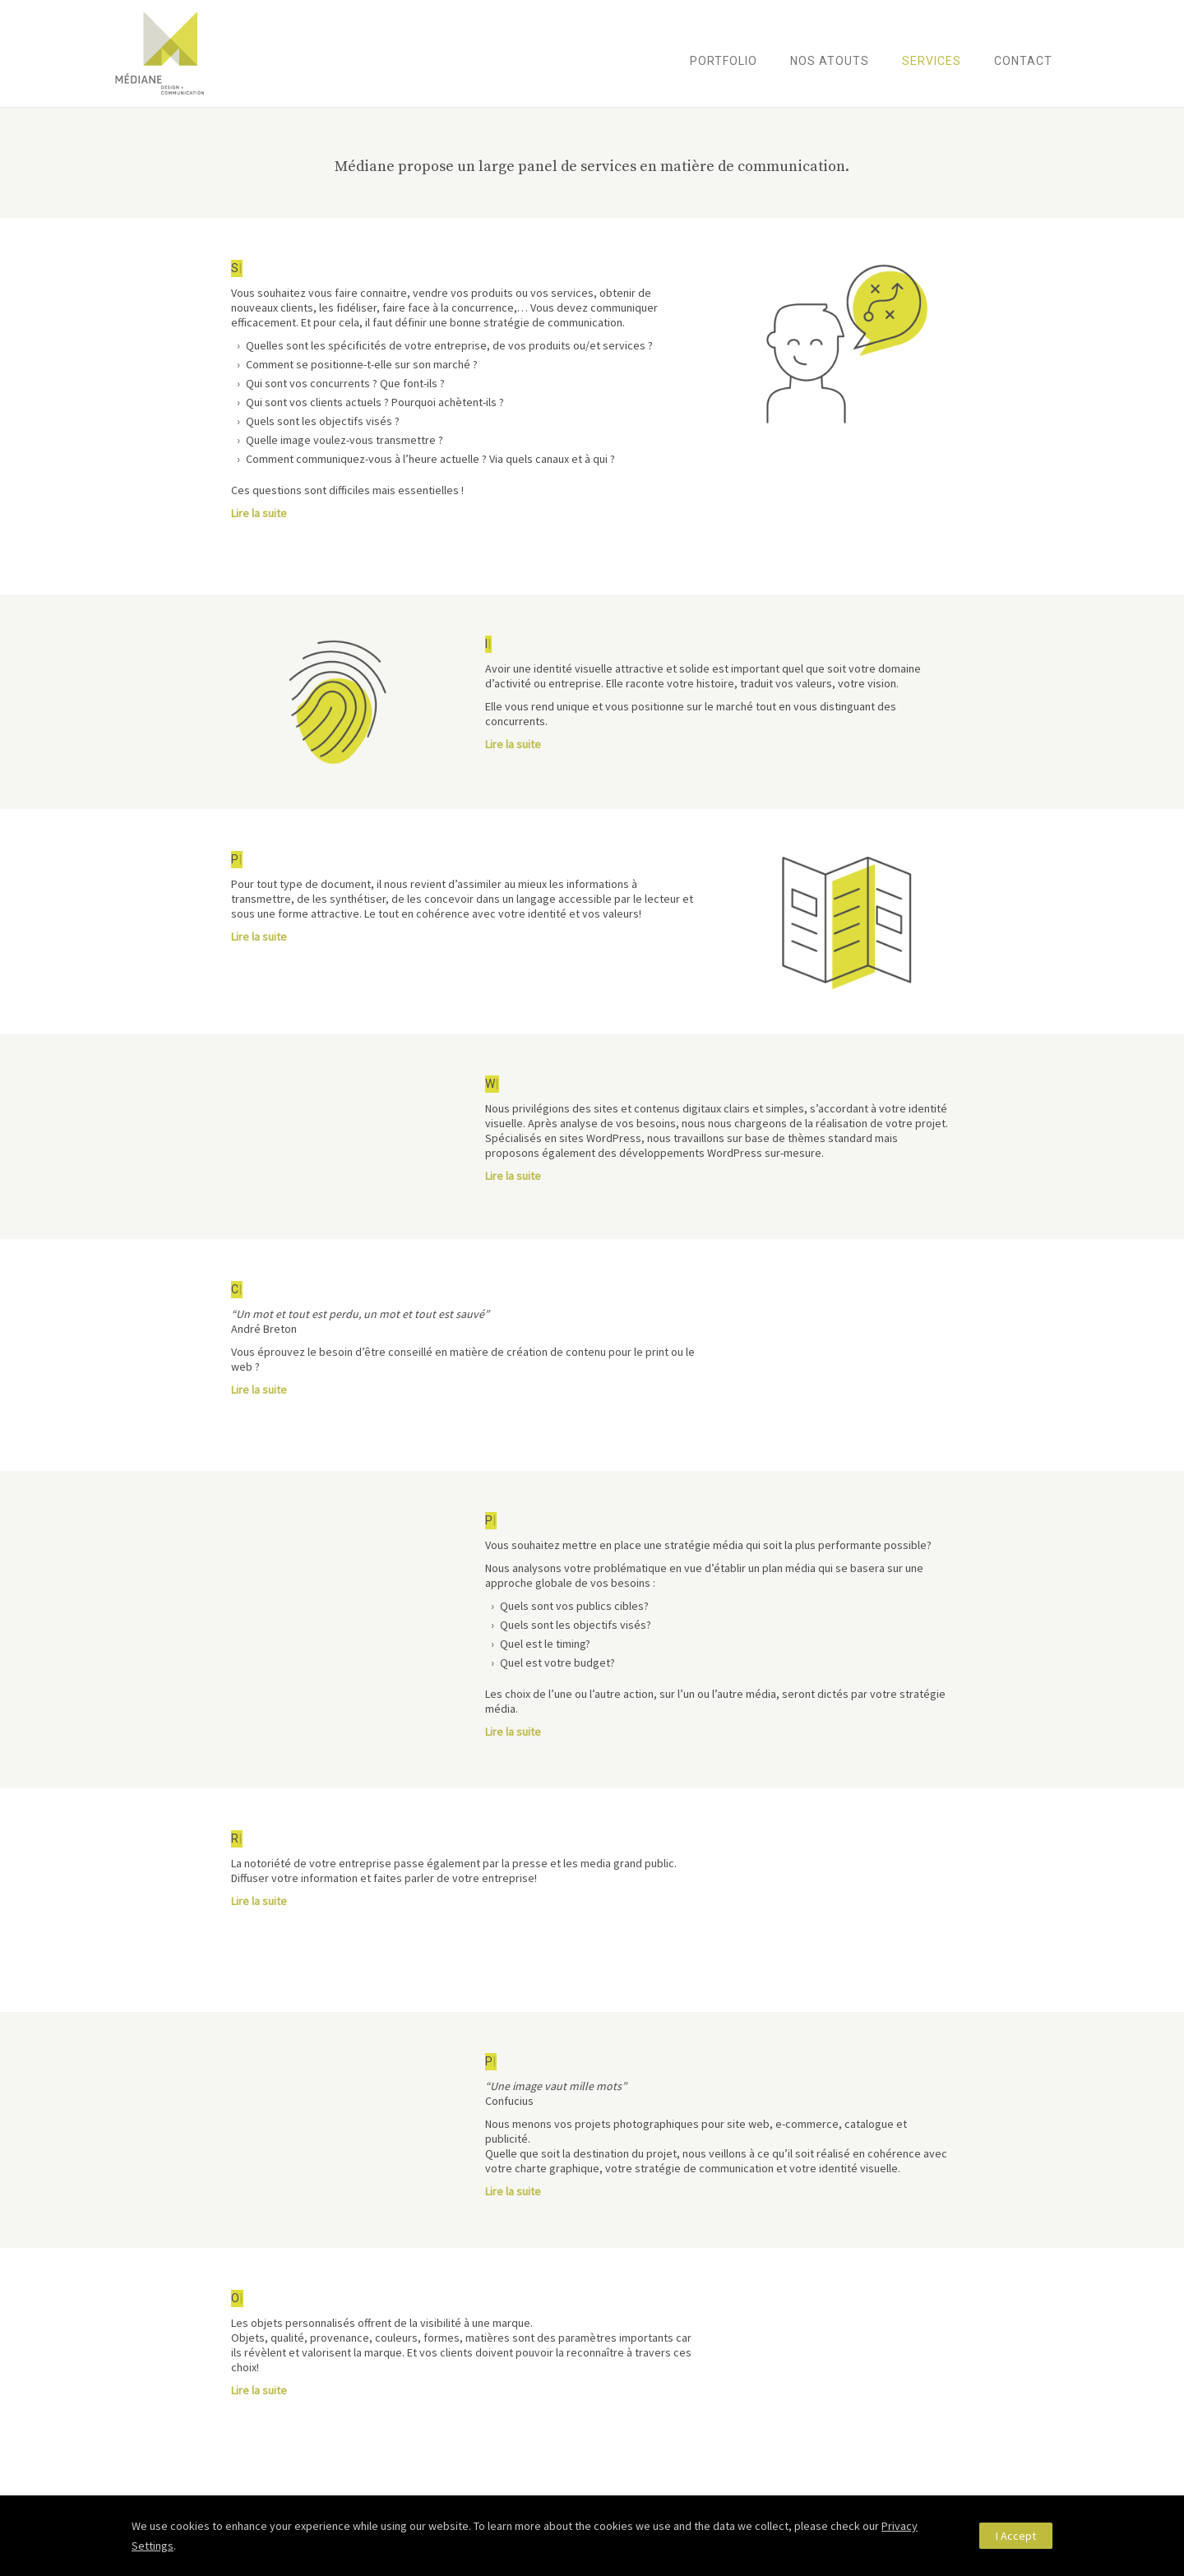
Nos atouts (829, 60)
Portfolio (723, 60)
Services (931, 60)
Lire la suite (259, 513)
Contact (1023, 60)
